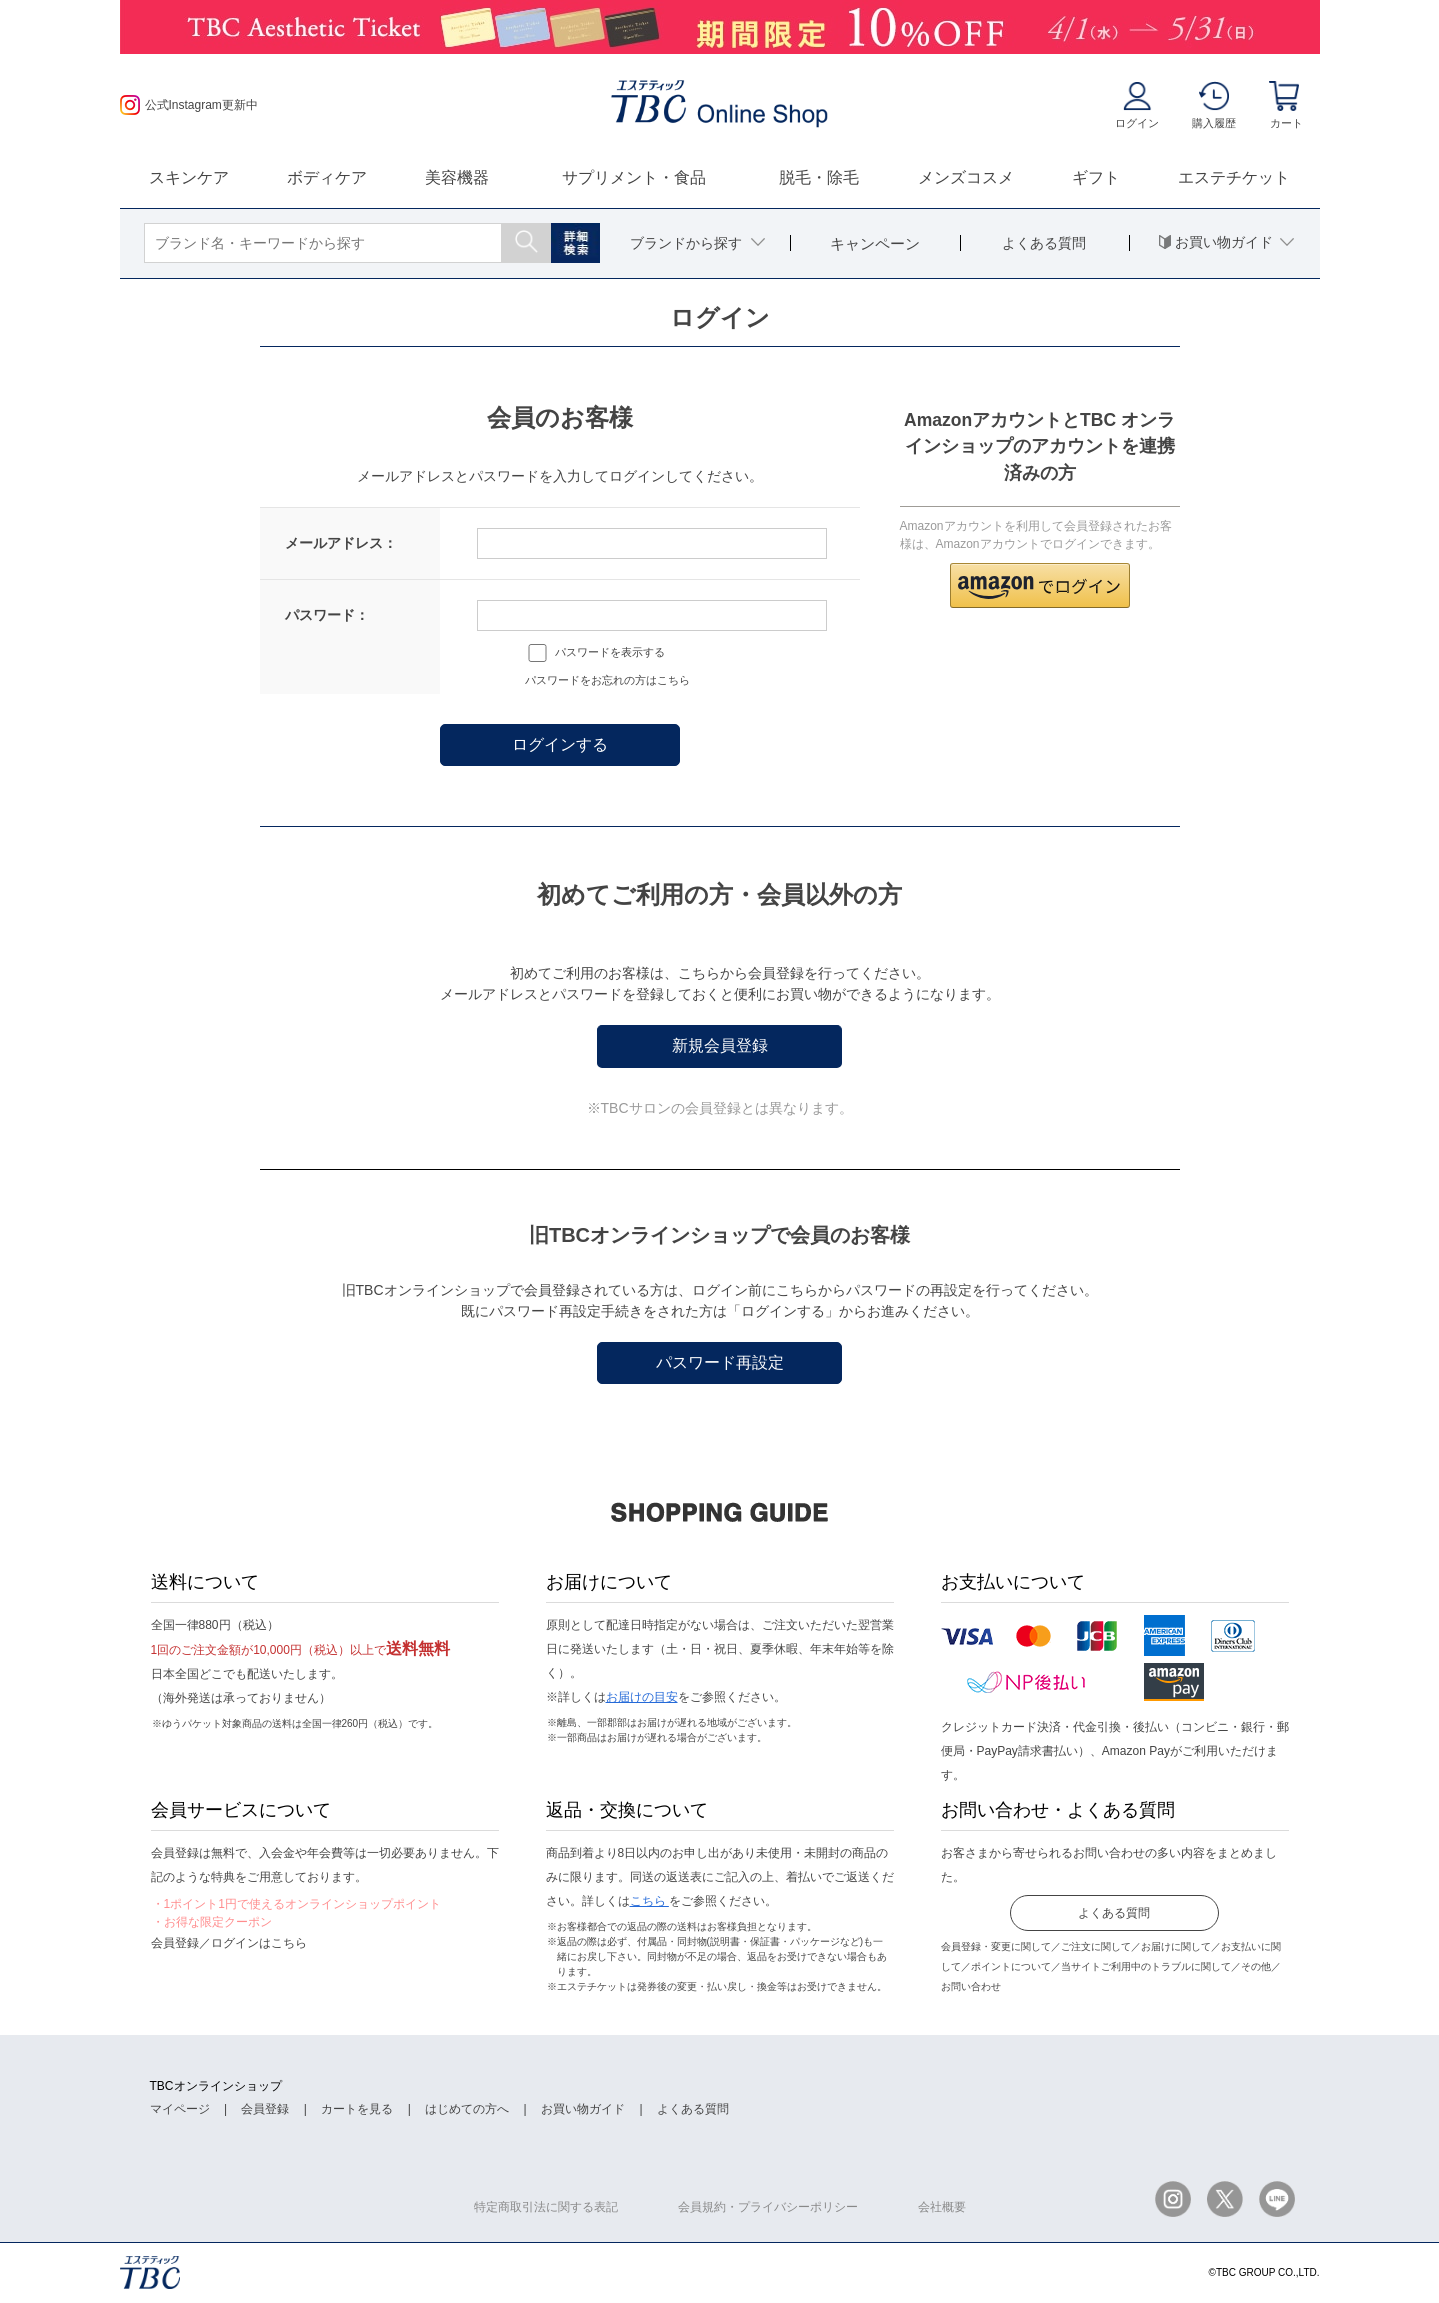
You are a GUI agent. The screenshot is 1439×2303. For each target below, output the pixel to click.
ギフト (1096, 177)
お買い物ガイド (583, 2109)
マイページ (180, 2109)
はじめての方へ (467, 2109)
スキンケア (189, 177)
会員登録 (265, 2109)
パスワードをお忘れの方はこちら (607, 680)
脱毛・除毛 (819, 177)
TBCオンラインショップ (216, 2086)
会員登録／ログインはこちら (229, 1943)
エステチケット (1234, 177)
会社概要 (942, 2207)
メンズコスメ (966, 177)
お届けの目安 (642, 1697)
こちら (649, 1901)
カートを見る (357, 2109)
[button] (1040, 585)
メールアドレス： (341, 543)
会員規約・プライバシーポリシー (768, 2207)
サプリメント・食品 (634, 177)
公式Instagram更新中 (189, 105)
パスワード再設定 (720, 1362)
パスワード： (327, 615)
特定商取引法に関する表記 (546, 2207)
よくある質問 (1114, 1913)
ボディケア (327, 177)
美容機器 (457, 177)
